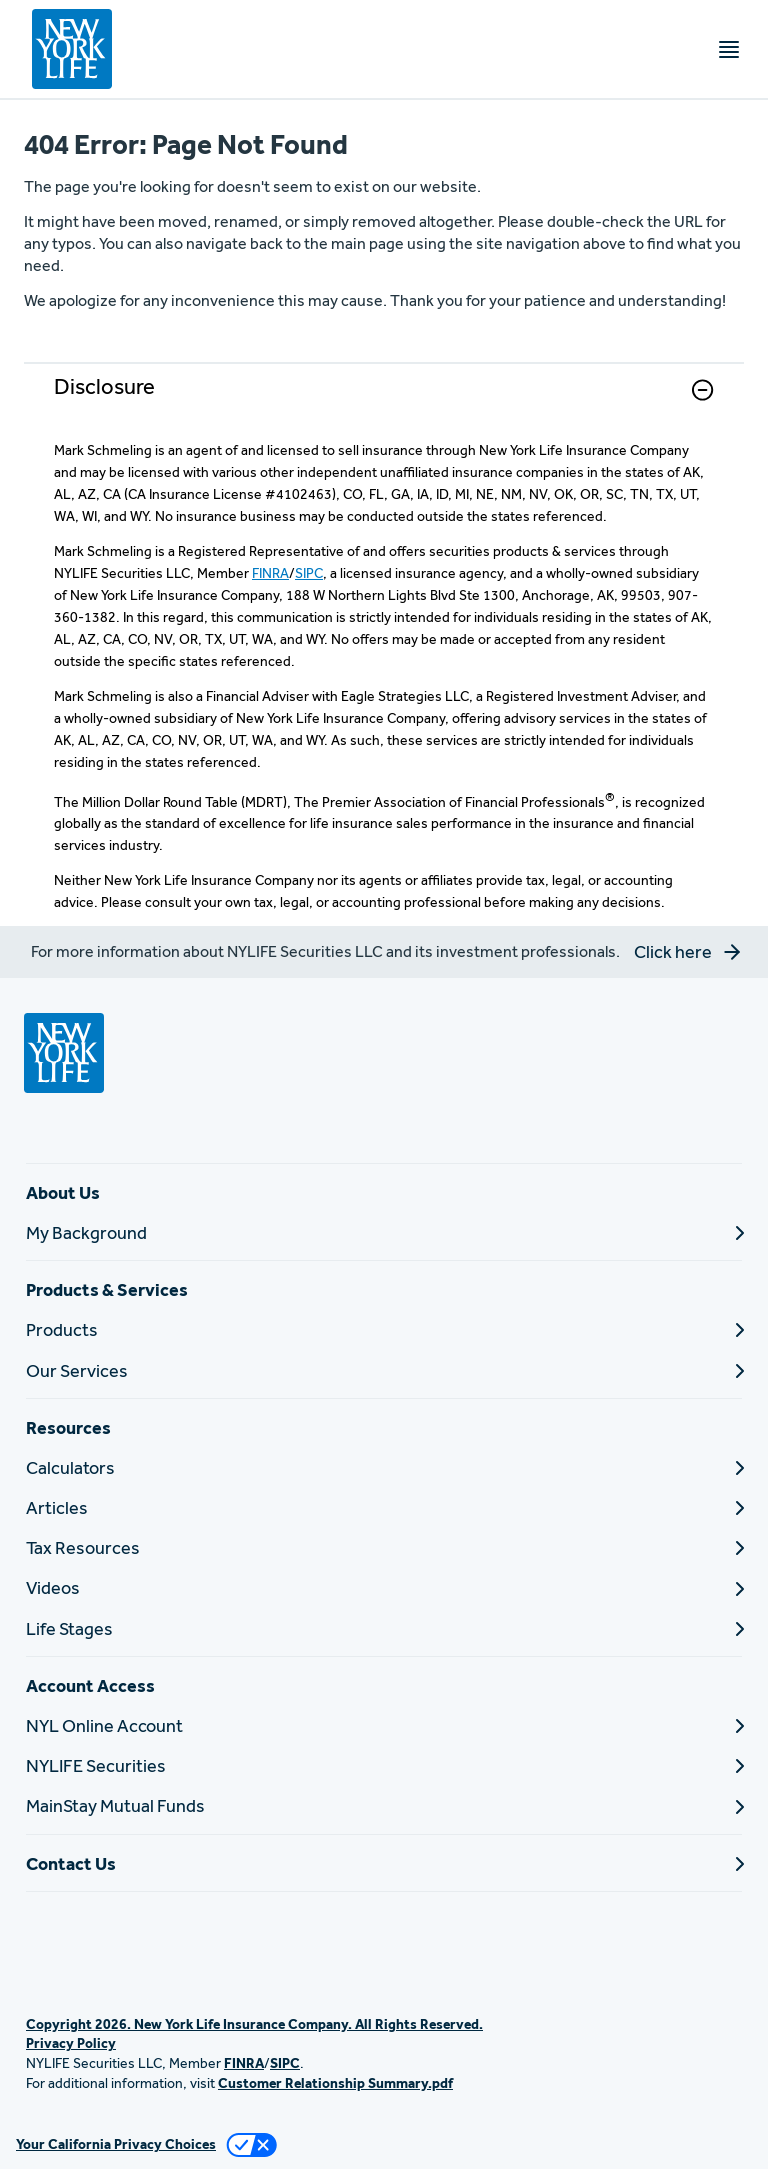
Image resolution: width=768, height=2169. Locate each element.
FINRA (270, 573)
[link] (384, 401)
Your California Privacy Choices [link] (116, 2144)
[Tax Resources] (384, 1547)
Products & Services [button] (107, 1289)
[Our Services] (384, 1370)
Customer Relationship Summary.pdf (335, 2083)
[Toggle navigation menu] (729, 49)
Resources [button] (68, 1427)
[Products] (384, 1329)
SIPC (309, 573)
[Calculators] (384, 1467)
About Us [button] (63, 1192)
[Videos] (384, 1587)
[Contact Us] (384, 1863)
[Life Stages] (384, 1628)
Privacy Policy (71, 2043)
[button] (702, 390)
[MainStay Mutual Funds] (384, 1805)
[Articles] (384, 1507)
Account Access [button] (90, 1685)
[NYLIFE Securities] (384, 1765)
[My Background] (384, 1232)
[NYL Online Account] (384, 1725)
